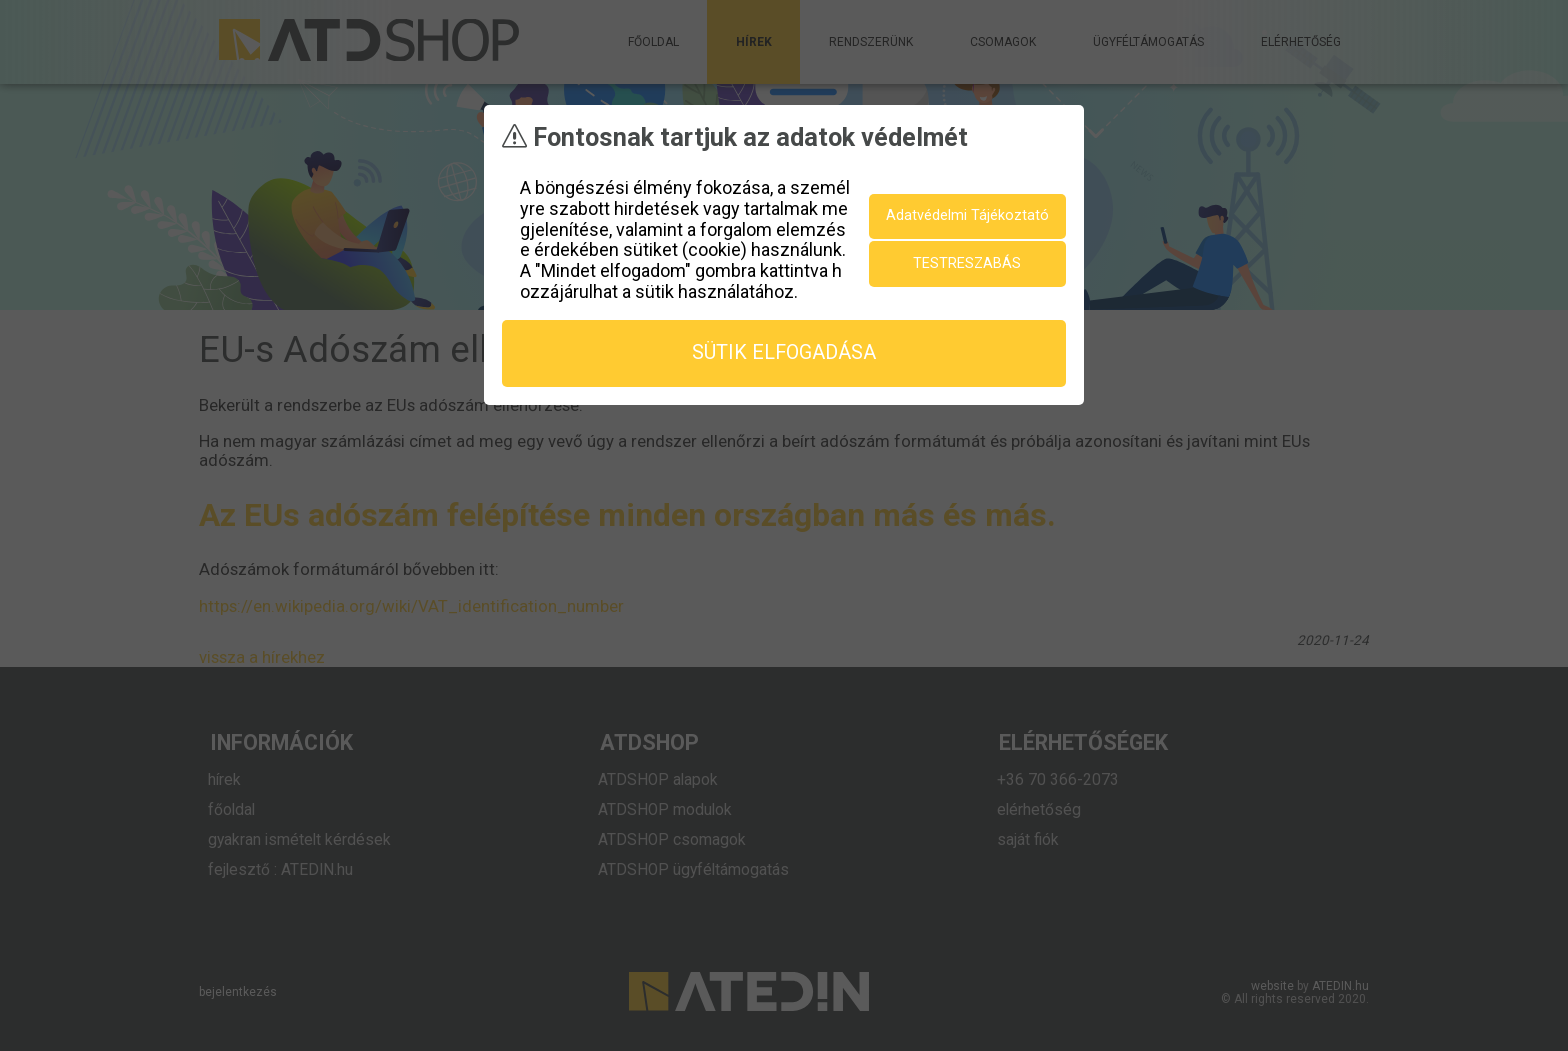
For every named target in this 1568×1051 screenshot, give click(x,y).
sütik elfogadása (784, 351)
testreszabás (967, 262)
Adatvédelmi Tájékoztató (967, 214)
